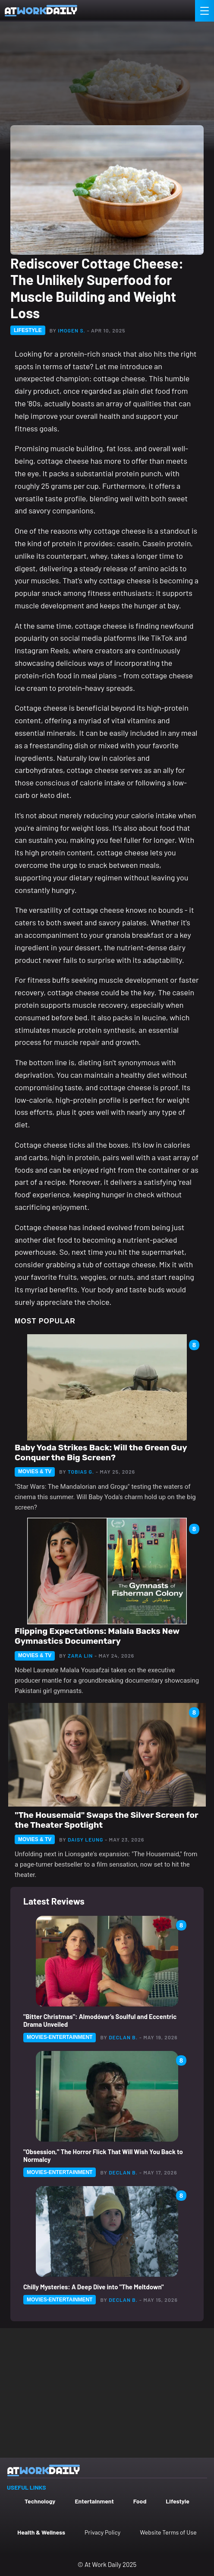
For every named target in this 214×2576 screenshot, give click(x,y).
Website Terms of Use (168, 2532)
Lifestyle (177, 2501)
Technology (40, 2501)
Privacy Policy (102, 2532)
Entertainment (94, 2501)
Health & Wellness (41, 2532)
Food (140, 2501)
